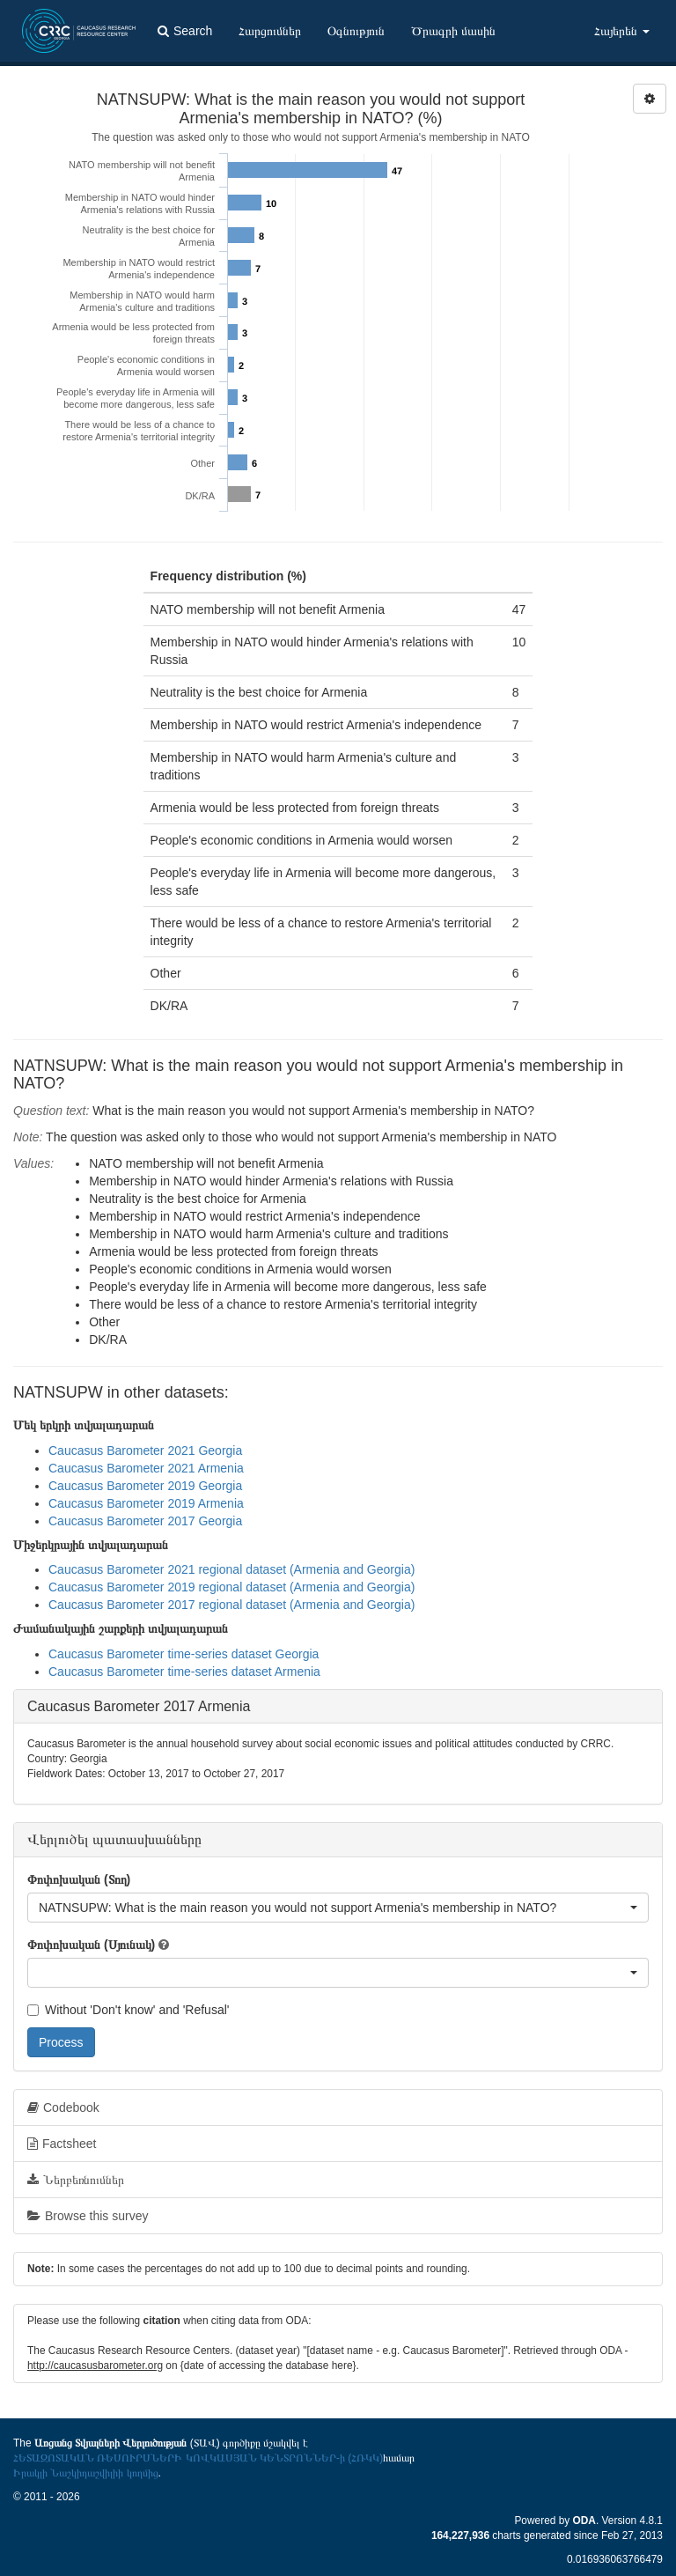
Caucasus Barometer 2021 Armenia (146, 1468)
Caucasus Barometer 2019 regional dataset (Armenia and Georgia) (231, 1587)
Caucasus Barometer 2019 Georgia (145, 1486)
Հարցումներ (270, 31)
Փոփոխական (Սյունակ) (91, 1945)
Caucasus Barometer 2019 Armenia (146, 1503)
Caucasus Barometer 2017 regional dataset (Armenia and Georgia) (231, 1605)
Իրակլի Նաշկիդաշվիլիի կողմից (85, 2473)
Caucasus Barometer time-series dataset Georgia (183, 1654)
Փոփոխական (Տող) (78, 1879)
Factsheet (61, 2144)
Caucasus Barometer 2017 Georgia (145, 1521)
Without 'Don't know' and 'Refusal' (128, 2010)
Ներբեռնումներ (75, 2180)
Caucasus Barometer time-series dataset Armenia (184, 1671)
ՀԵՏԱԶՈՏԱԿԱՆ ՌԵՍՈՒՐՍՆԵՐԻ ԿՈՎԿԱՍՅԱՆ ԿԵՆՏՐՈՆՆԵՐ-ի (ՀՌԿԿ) (198, 2458)
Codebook (63, 2107)
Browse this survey (87, 2216)
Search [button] (185, 31)
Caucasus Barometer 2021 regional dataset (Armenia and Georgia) (231, 1569)
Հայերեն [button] (622, 31)
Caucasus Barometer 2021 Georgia (145, 1450)
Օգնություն (356, 31)
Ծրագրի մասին (453, 31)
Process (61, 2042)
